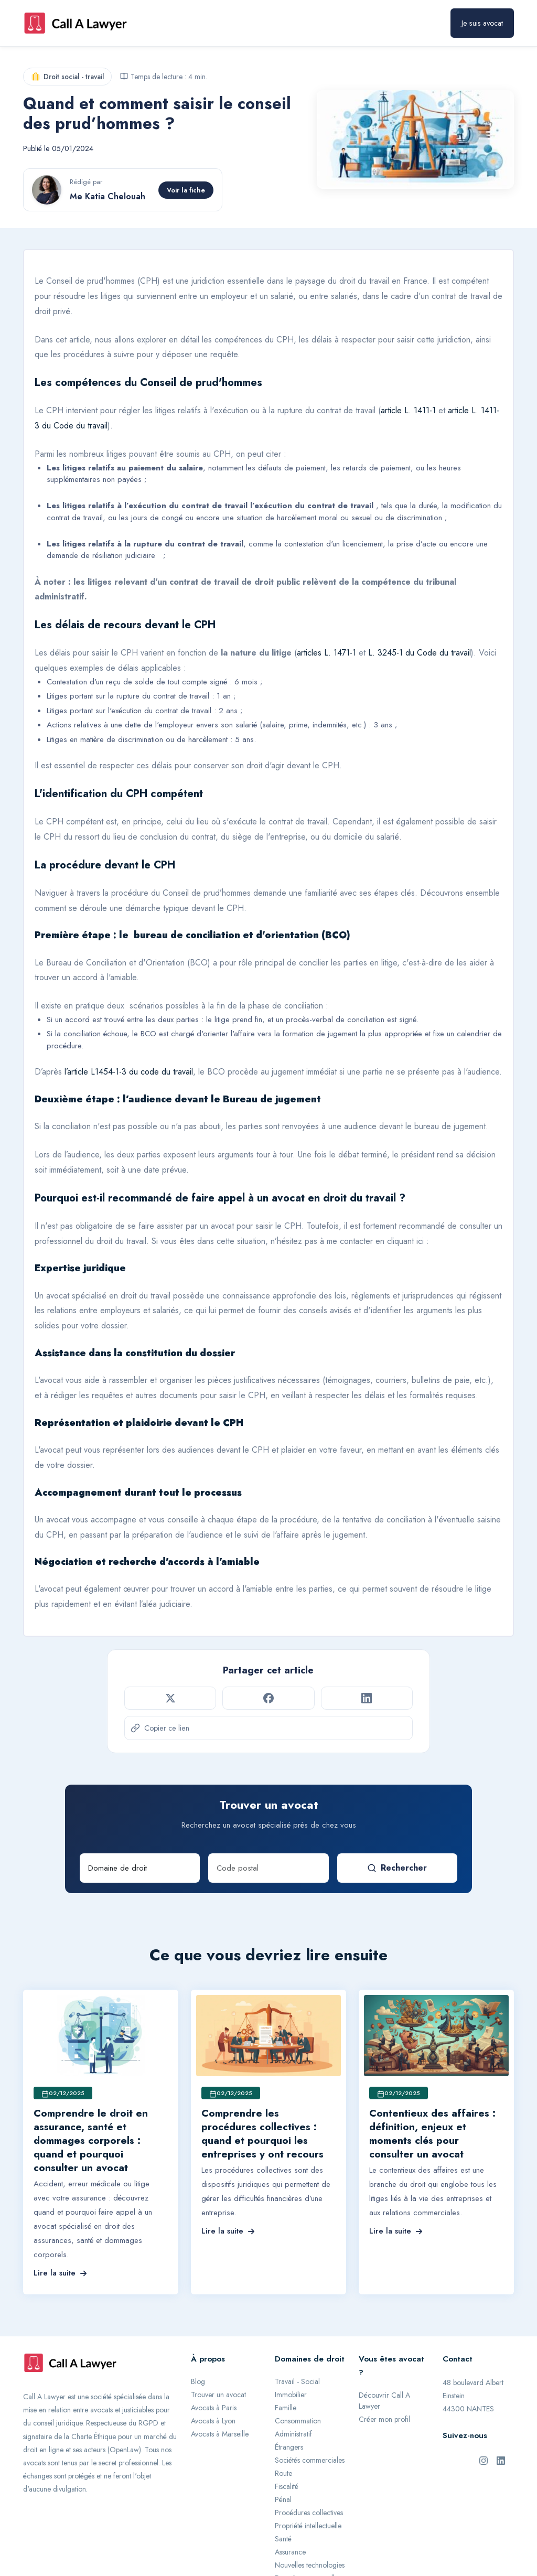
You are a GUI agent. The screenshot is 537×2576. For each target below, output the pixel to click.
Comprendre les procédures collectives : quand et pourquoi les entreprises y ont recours (262, 2133)
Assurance (290, 2552)
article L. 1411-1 (408, 410)
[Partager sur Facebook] (268, 1698)
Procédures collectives (309, 2512)
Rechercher (397, 1868)
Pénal (283, 2499)
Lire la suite (60, 2273)
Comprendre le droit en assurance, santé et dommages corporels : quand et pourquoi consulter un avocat (91, 2140)
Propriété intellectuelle (308, 2525)
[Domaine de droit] (140, 1868)
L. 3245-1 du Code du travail (419, 653)
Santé (283, 2539)
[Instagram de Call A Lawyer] (483, 2460)
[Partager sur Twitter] (170, 1698)
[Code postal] (268, 1868)
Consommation (298, 2421)
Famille (285, 2407)
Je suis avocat (482, 23)
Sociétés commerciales (310, 2460)
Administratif (293, 2434)
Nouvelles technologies (310, 2565)
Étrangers (289, 2447)
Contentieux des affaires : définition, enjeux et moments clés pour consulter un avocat (432, 2133)
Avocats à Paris (214, 2407)
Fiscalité (286, 2486)
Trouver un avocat (218, 2394)
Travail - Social (297, 2381)
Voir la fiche (186, 190)
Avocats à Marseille (220, 2434)
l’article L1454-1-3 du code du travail (129, 1072)
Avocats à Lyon (213, 2421)
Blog (198, 2381)
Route (283, 2473)
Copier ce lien (160, 1728)
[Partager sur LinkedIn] (367, 1698)
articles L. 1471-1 (326, 653)
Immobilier (291, 2394)
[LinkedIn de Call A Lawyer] (501, 2460)
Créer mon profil (384, 2419)
